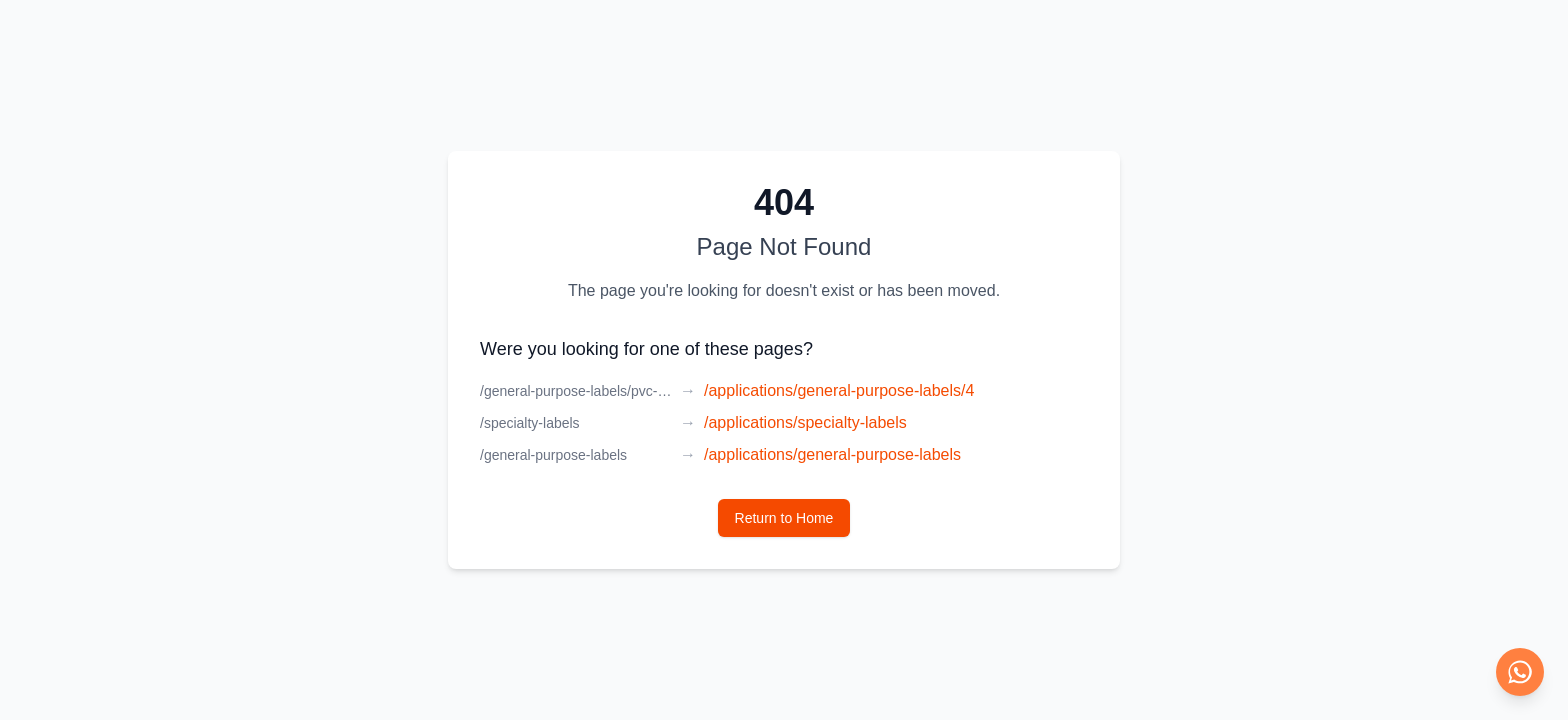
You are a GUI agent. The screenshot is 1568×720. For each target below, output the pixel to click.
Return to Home (784, 518)
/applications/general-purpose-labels (832, 454)
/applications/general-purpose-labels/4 (839, 390)
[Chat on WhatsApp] (1520, 672)
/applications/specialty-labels (805, 422)
